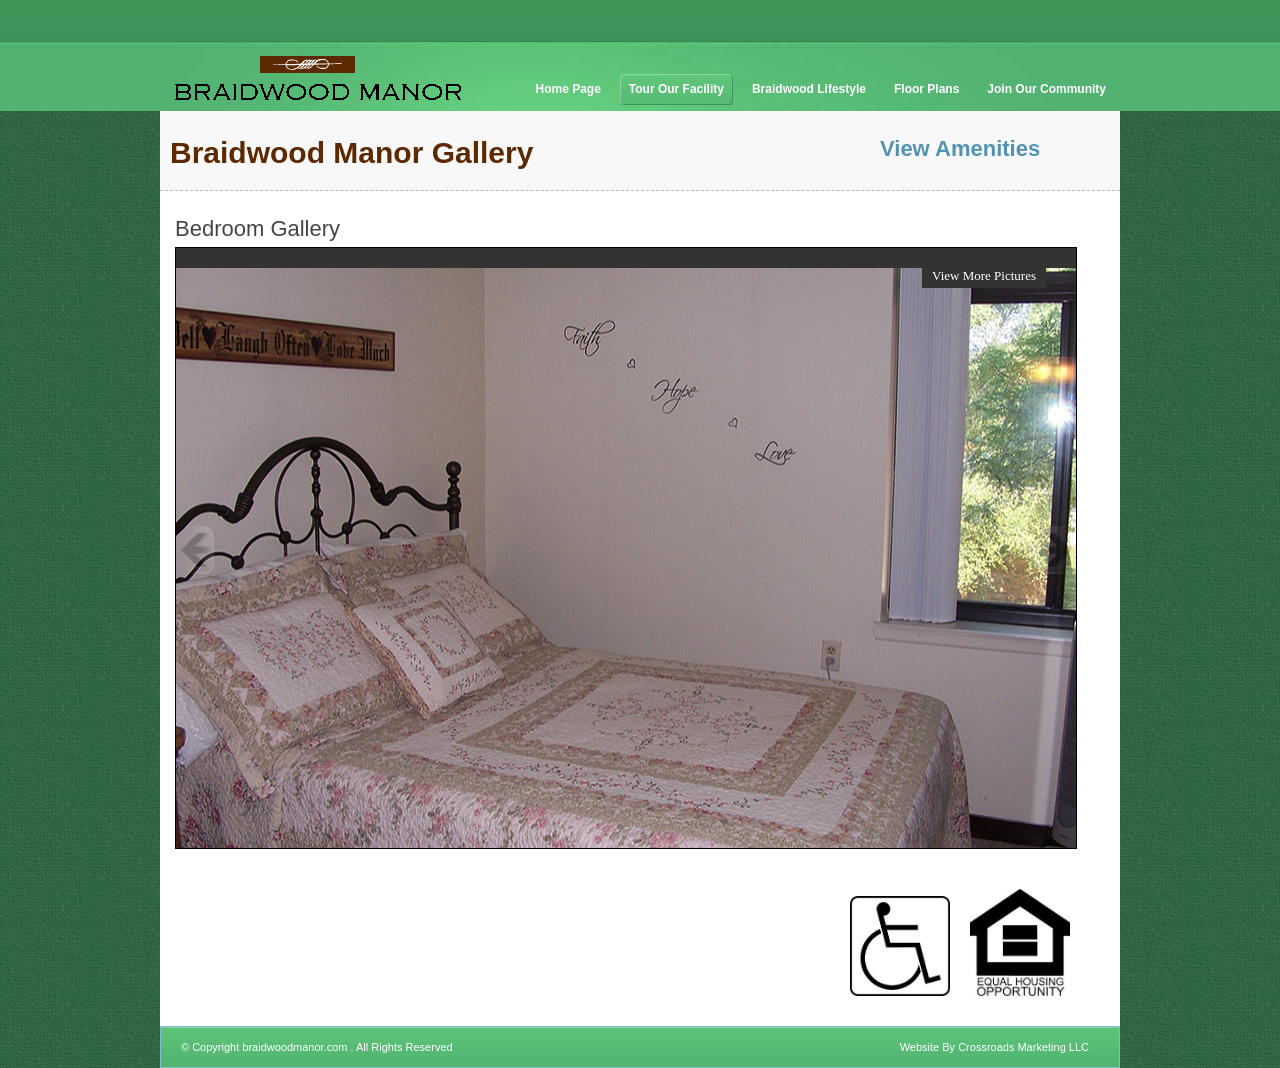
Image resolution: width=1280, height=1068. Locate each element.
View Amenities (960, 148)
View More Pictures (984, 275)
